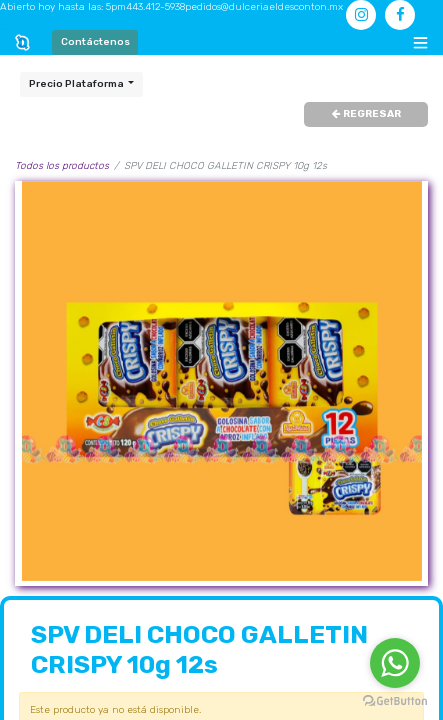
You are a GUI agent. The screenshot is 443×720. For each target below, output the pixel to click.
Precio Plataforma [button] (77, 84)
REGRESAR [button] (366, 114)
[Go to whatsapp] (395, 663)
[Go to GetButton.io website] (395, 700)
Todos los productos (62, 166)
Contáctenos (95, 42)
